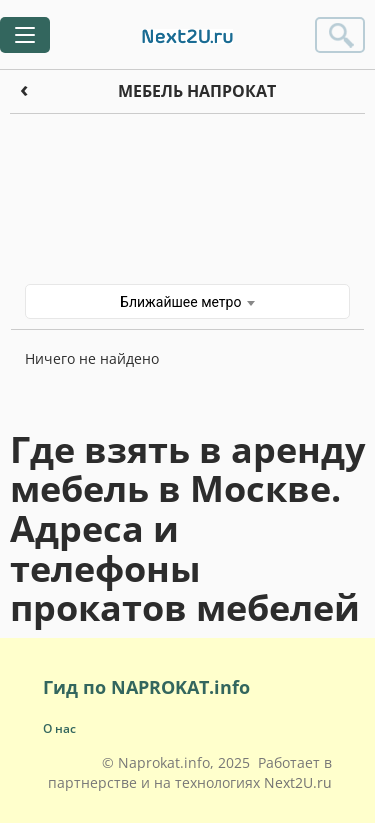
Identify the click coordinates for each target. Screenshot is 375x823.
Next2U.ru (298, 782)
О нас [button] (59, 728)
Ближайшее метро (187, 302)
